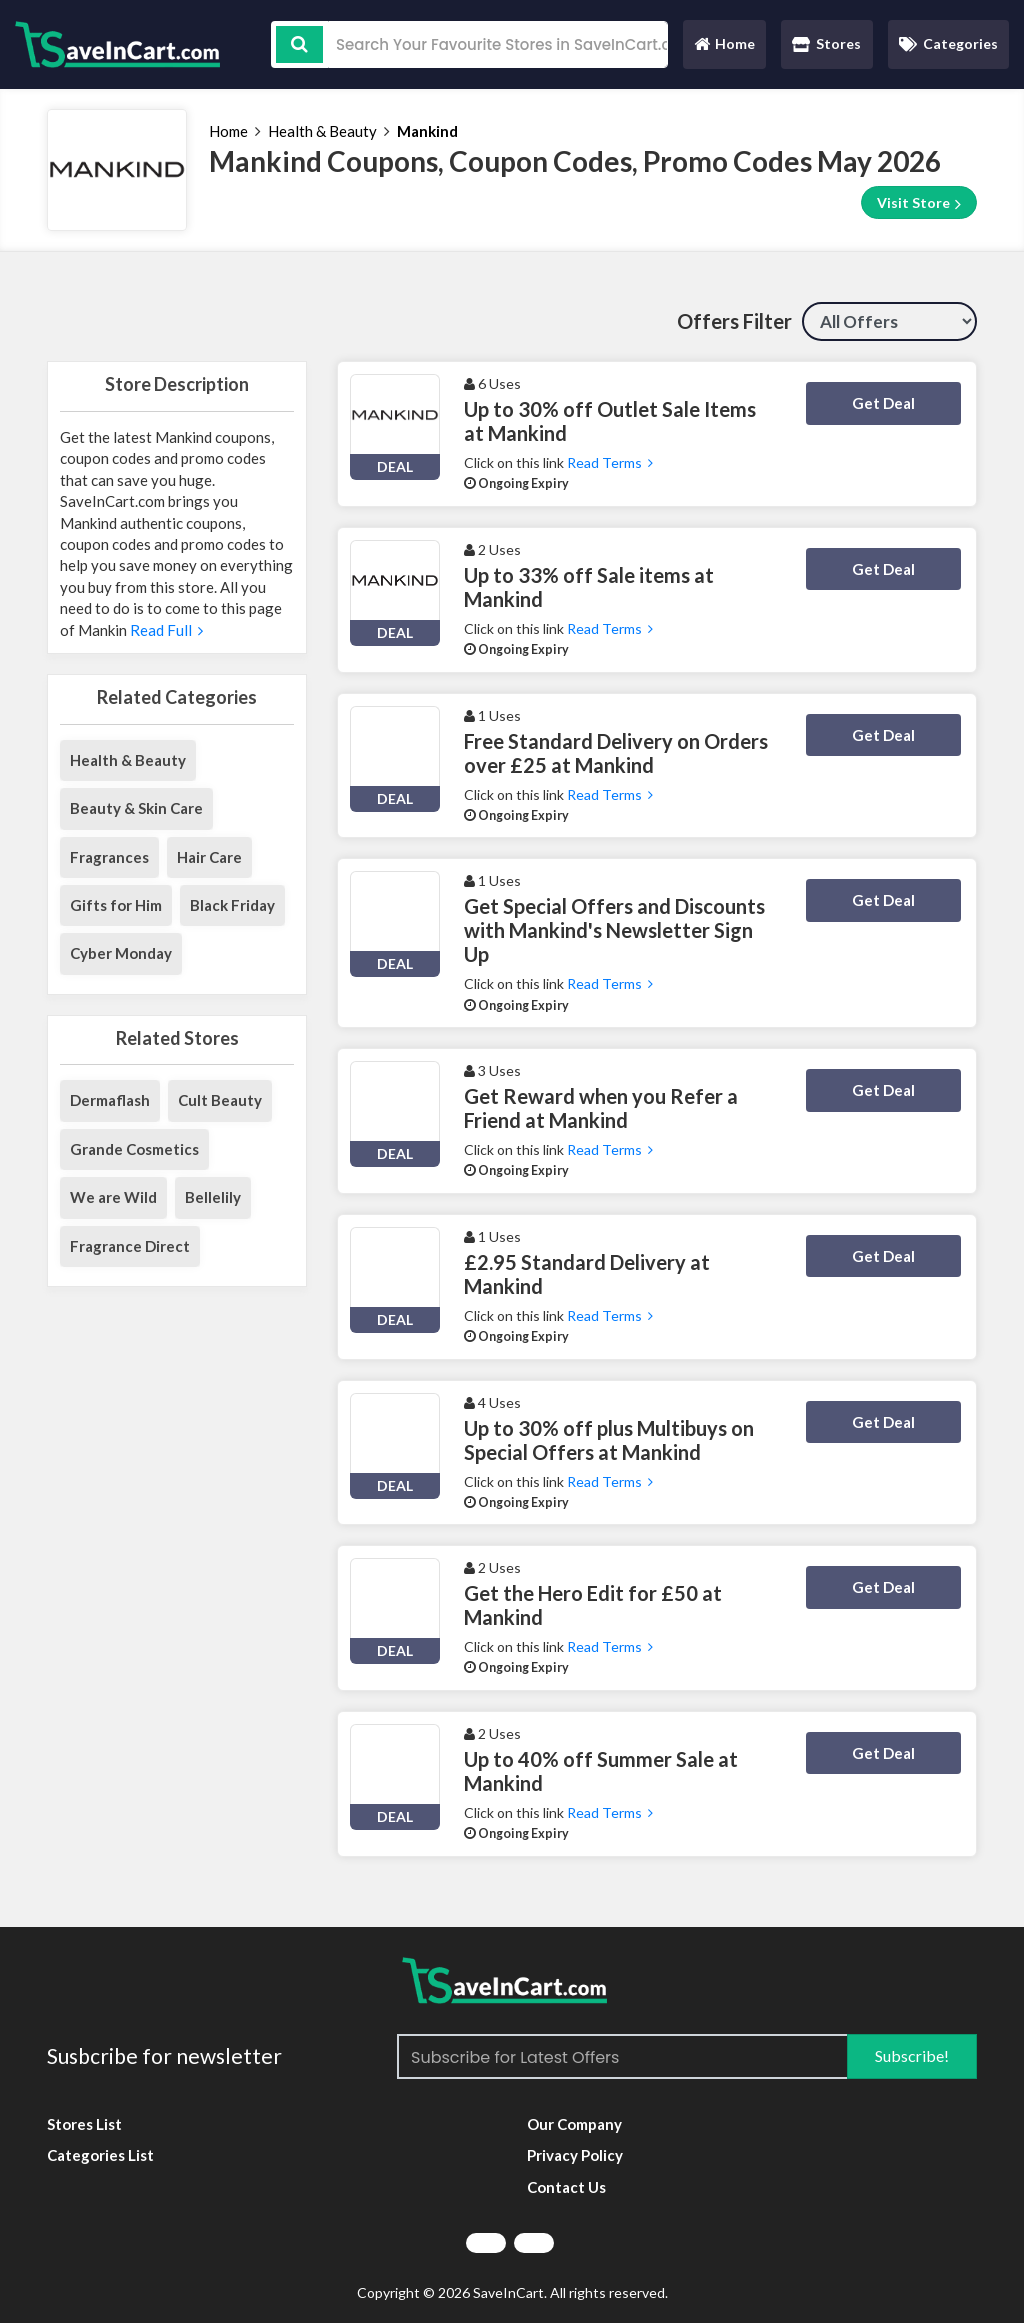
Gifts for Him (116, 905)
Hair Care (209, 857)
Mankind (427, 131)
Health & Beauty (322, 131)
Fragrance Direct (130, 1246)
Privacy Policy (575, 2155)
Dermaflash (110, 1100)
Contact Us (566, 2187)
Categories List (100, 2155)
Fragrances (109, 857)
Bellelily (213, 1197)
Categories (948, 43)
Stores (826, 43)
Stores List (84, 2124)
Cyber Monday (121, 953)
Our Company (574, 2124)
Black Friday (232, 905)
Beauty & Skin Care (136, 808)
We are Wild (113, 1197)
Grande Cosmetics (134, 1149)
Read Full (165, 630)
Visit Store (919, 203)
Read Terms (610, 462)
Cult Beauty (220, 1100)
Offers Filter (734, 321)
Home (724, 48)
